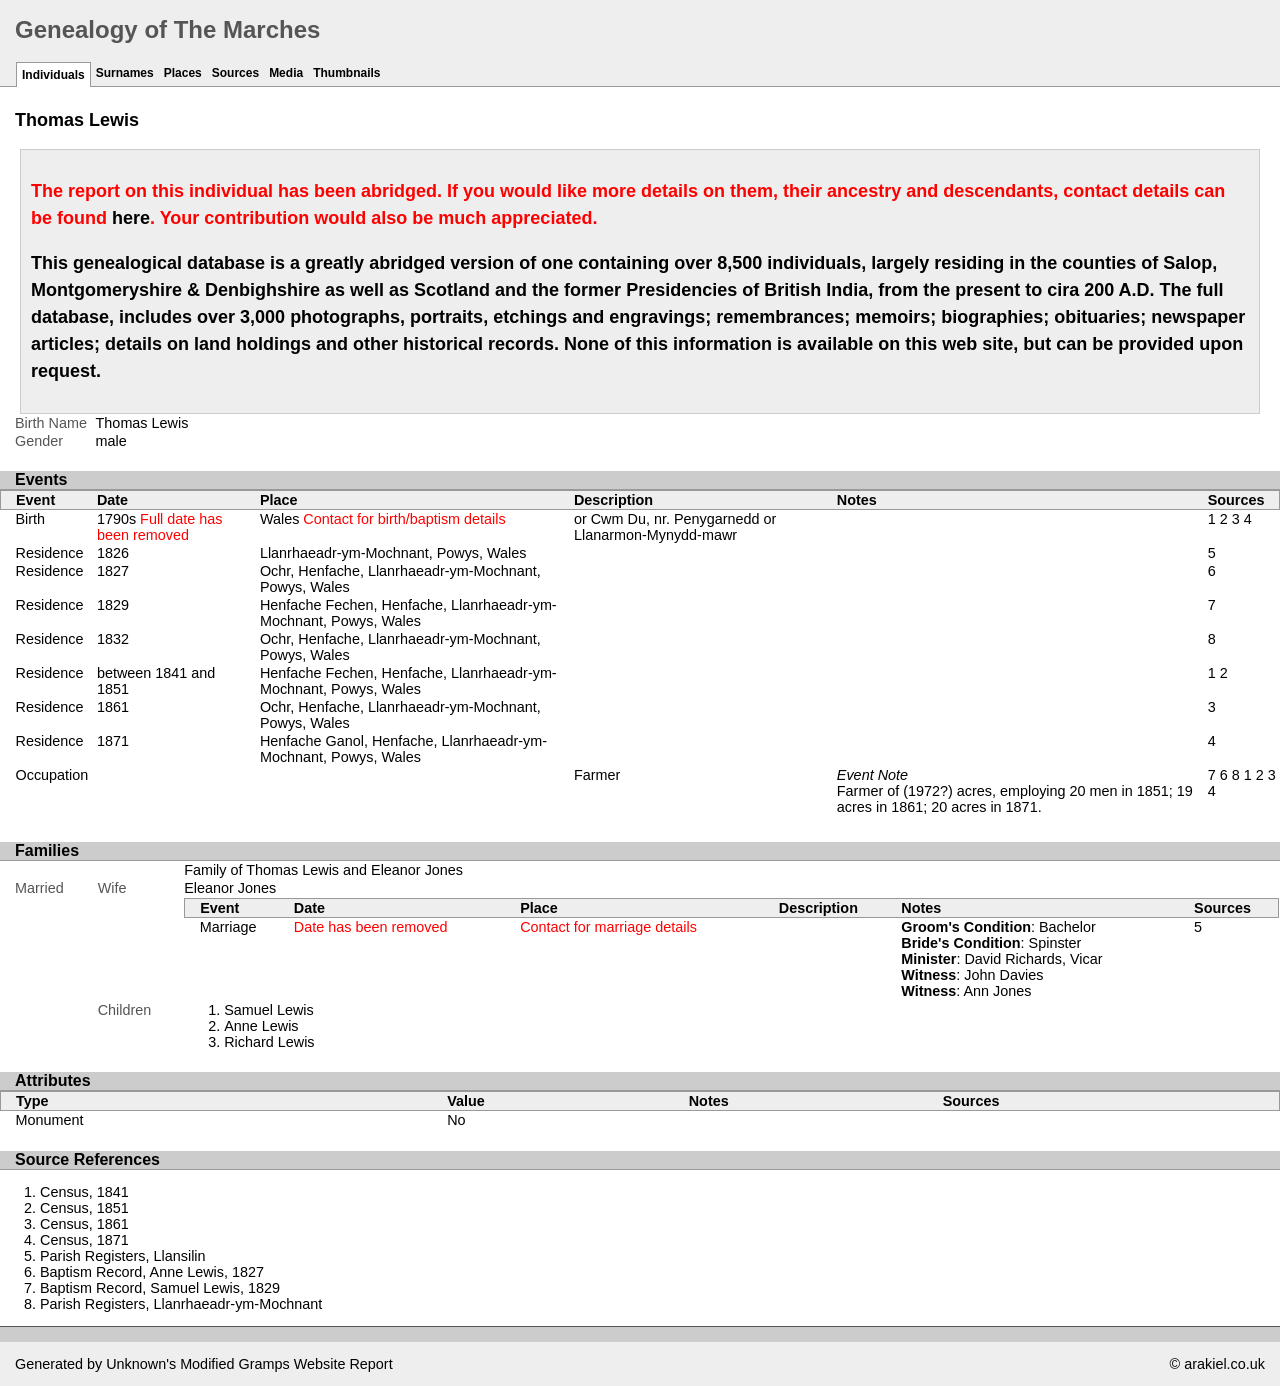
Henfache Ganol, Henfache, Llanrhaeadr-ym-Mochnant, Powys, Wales (403, 749)
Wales (383, 519)
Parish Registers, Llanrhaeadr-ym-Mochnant (181, 1304)
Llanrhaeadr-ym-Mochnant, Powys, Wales (393, 553)
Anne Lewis (261, 1026)
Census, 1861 (84, 1224)
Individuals (53, 75)
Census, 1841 (84, 1192)
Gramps (264, 1364)
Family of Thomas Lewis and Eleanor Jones (323, 870)
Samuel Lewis (269, 1010)
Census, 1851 (84, 1208)
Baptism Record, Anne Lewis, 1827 (152, 1272)
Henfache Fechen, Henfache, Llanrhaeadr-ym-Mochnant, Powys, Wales (408, 613)
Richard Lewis (269, 1042)
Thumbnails (346, 73)
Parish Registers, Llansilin (123, 1256)
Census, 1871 (84, 1240)
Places (183, 73)
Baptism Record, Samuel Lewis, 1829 (160, 1288)
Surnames (125, 73)
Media (286, 73)
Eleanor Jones (230, 888)
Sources (235, 73)
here (131, 218)
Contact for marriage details (608, 927)
